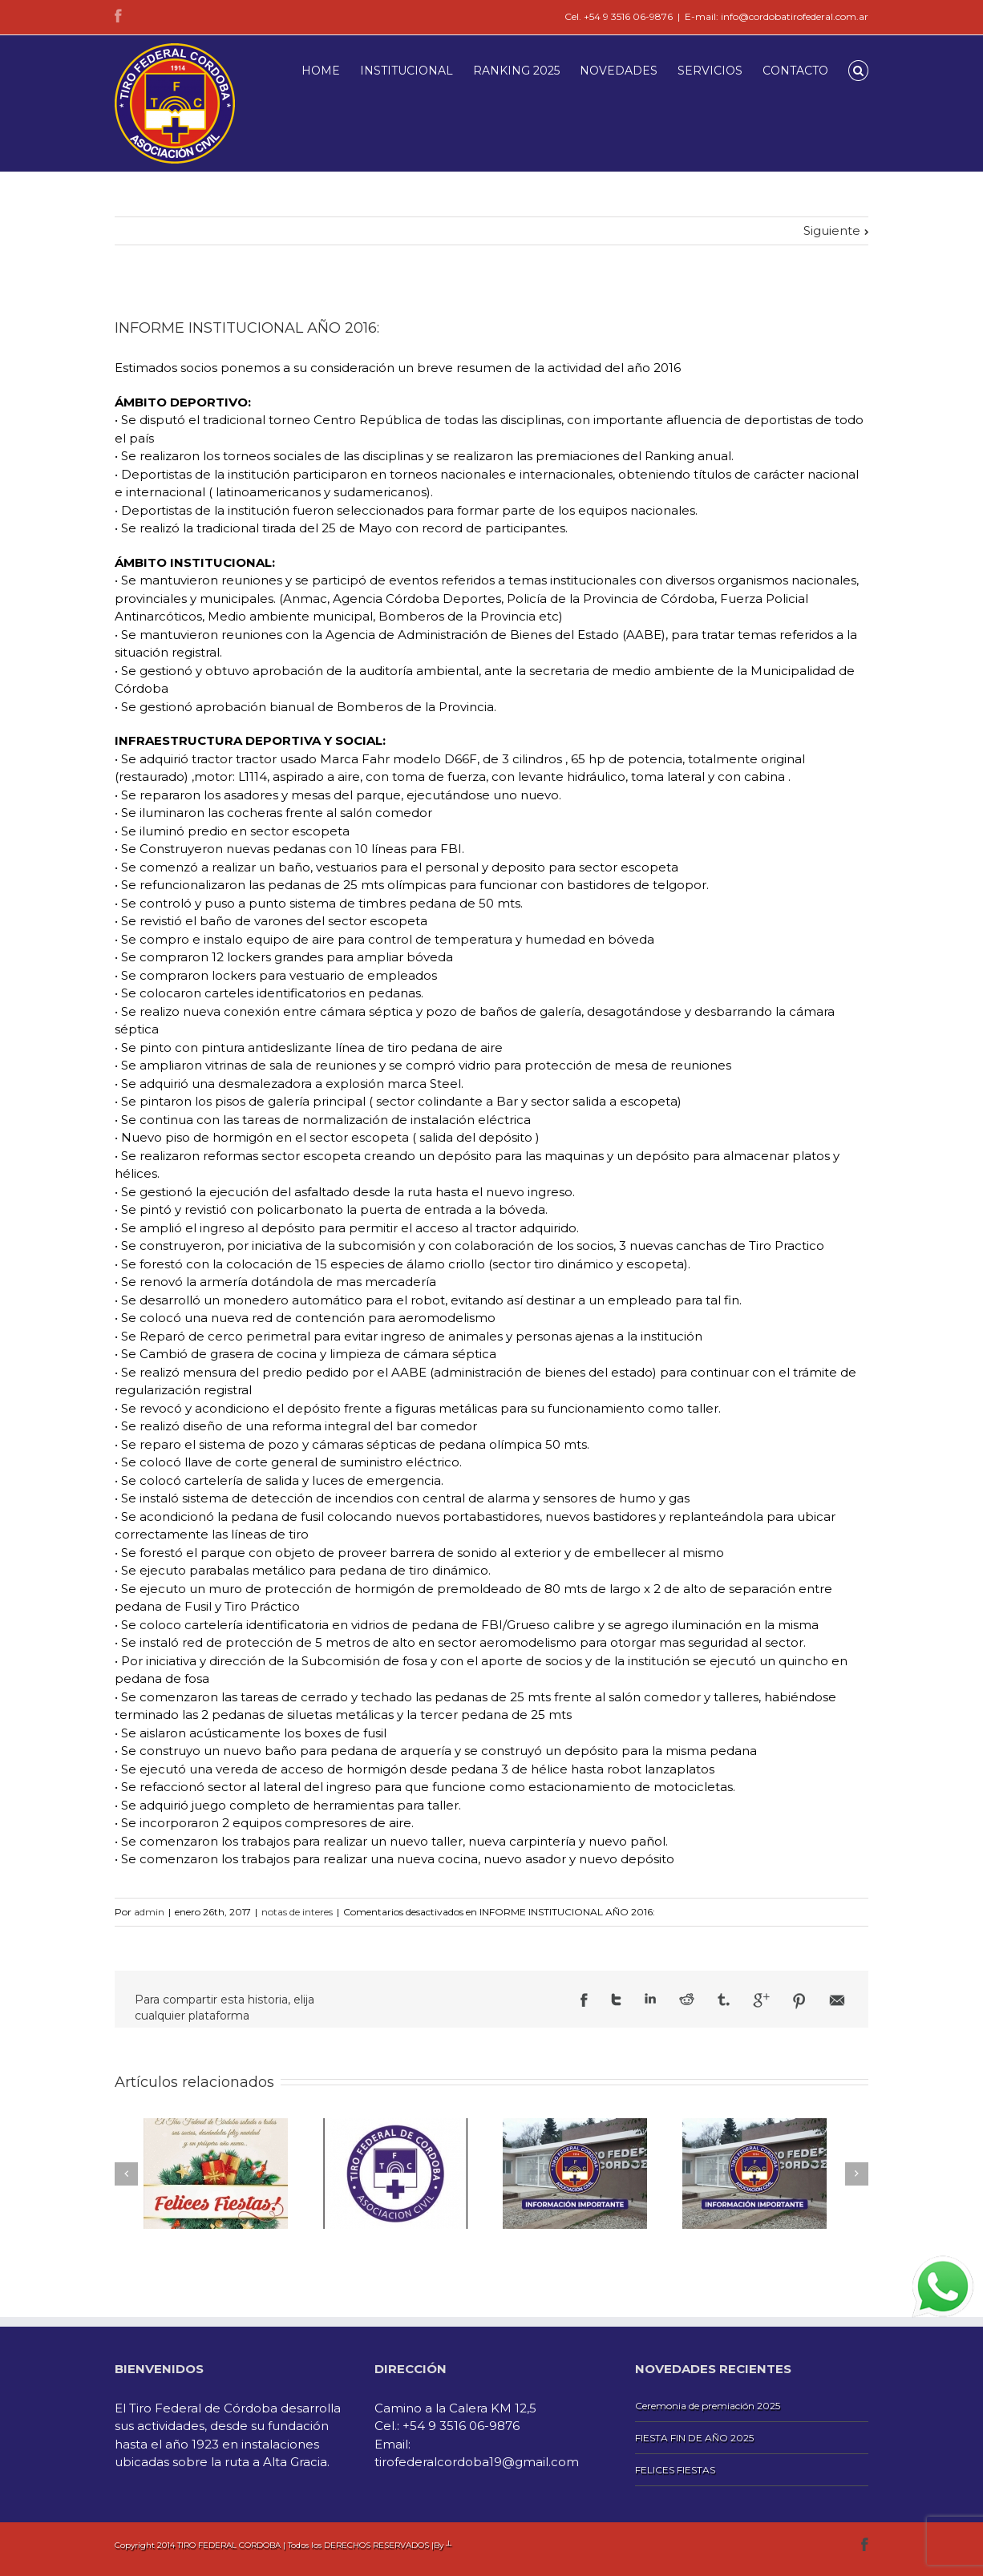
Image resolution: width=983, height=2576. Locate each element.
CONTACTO (795, 70)
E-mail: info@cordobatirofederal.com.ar (776, 16)
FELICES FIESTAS (675, 2470)
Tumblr (724, 1999)
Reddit (686, 1999)
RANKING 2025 (516, 70)
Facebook (118, 15)
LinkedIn (650, 1998)
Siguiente (831, 230)
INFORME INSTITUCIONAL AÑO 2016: (247, 328)
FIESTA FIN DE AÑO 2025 (694, 2438)
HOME (320, 70)
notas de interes (297, 1912)
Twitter (616, 1999)
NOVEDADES (618, 70)
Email (837, 2000)
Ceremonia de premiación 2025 (707, 2406)
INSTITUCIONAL (406, 70)
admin (149, 1912)
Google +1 (761, 2000)
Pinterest (799, 2001)
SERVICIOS (710, 70)
